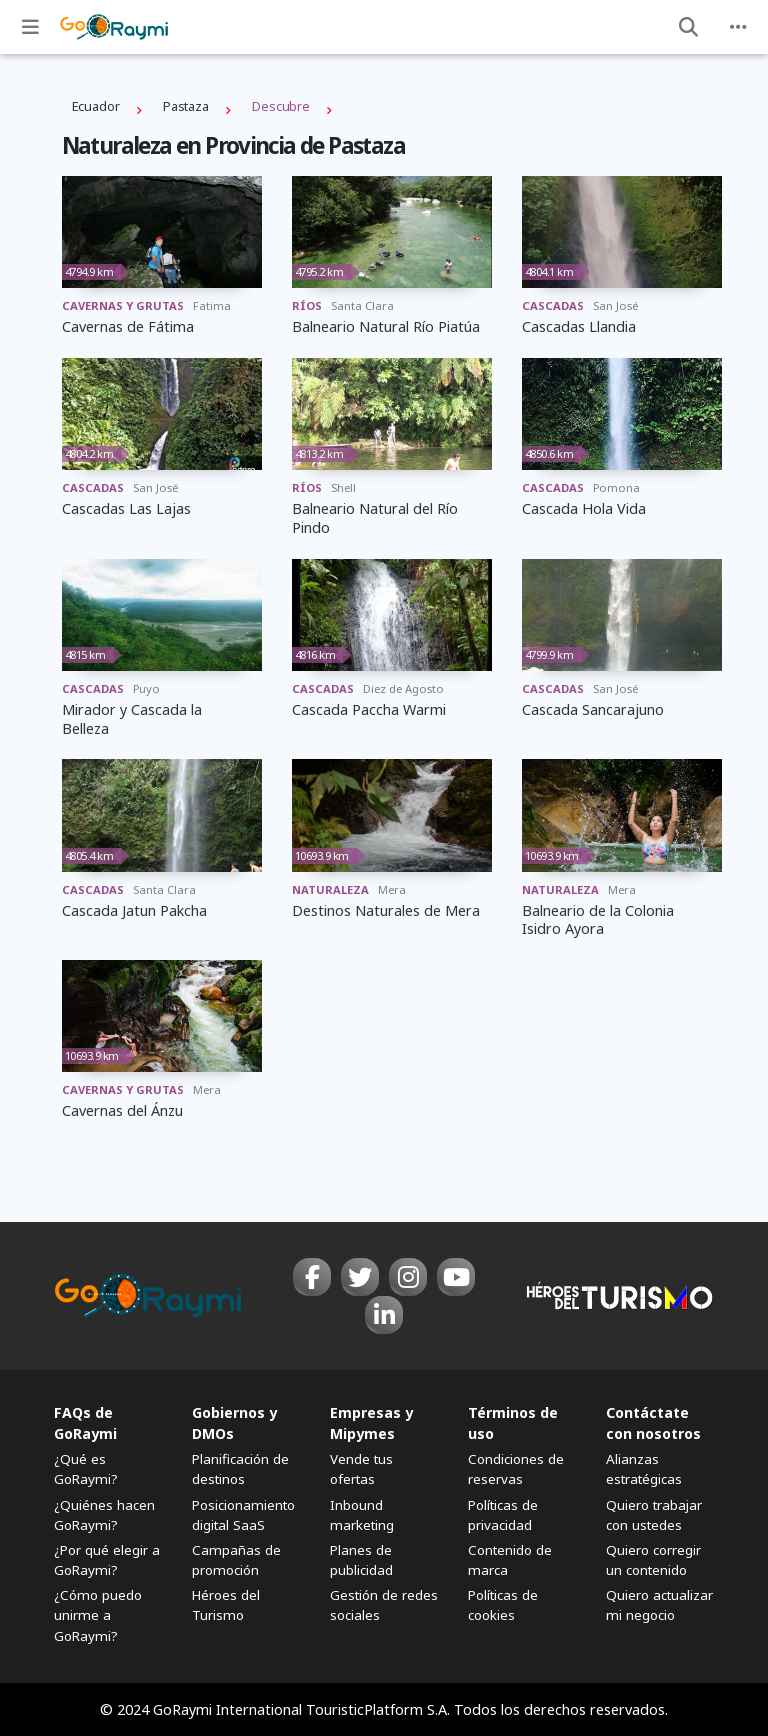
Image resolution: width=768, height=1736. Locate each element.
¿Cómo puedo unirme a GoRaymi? (98, 1615)
